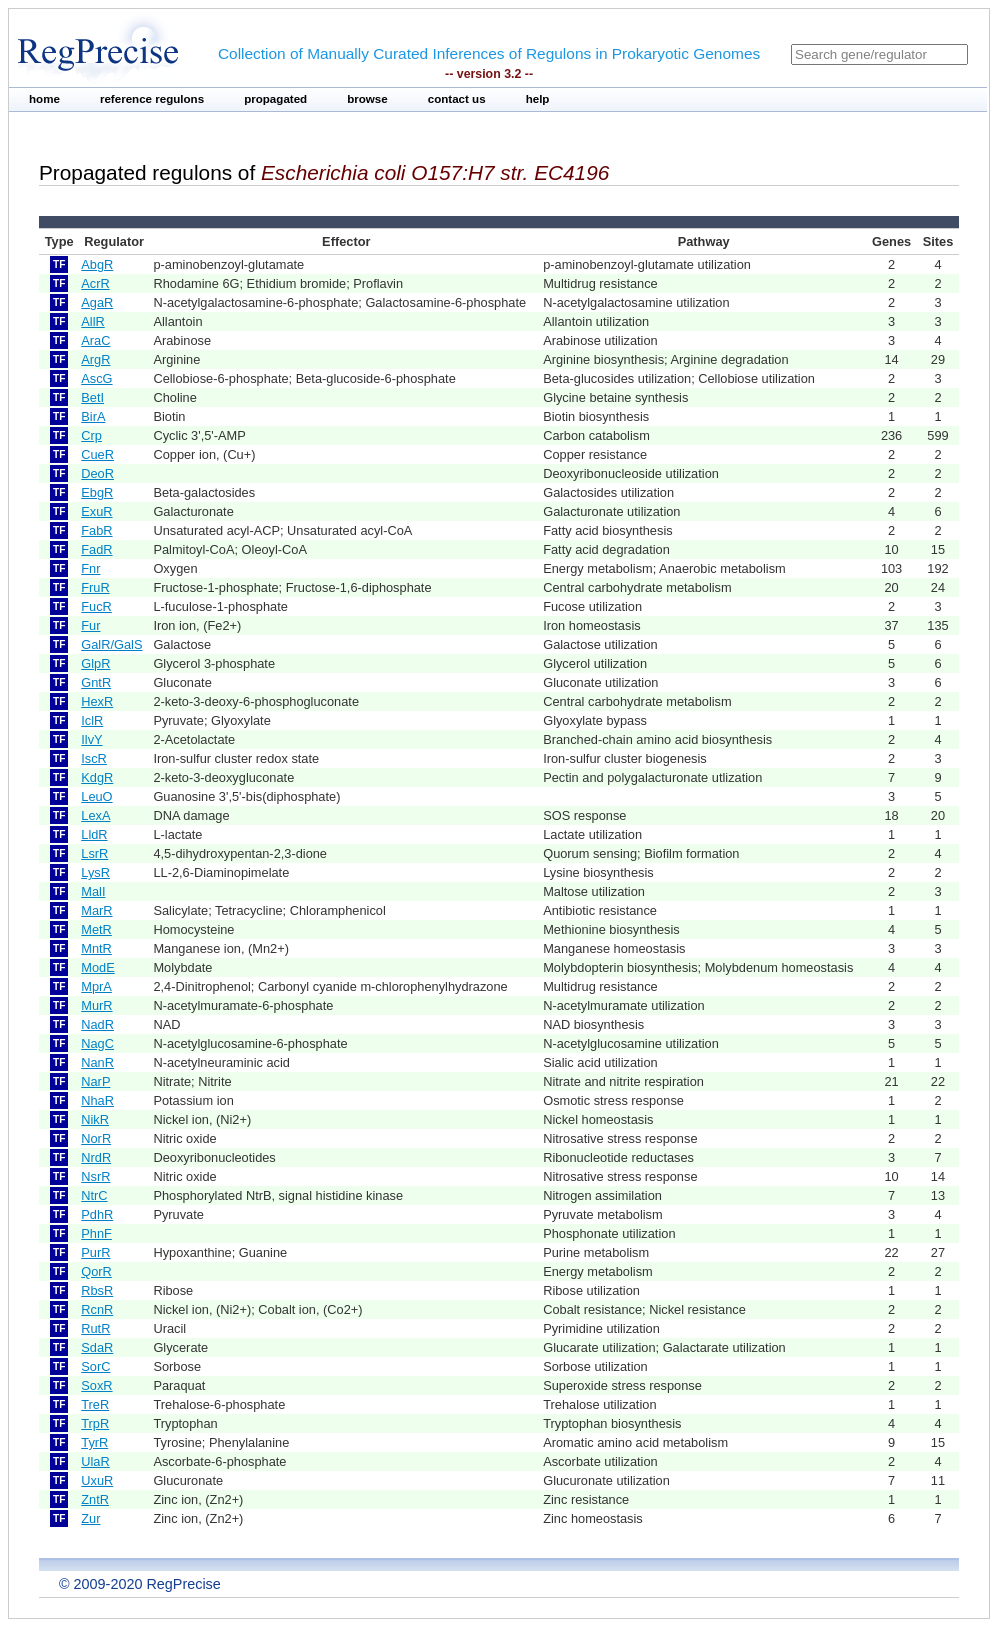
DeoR (97, 473)
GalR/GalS (111, 644)
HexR (97, 701)
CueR (97, 454)
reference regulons (152, 99)
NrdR (96, 1157)
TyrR (94, 1442)
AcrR (95, 283)
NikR (95, 1119)
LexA (95, 815)
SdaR (97, 1347)
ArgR (95, 359)
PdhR (97, 1214)
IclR (92, 720)
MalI (93, 891)
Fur (90, 625)
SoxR (96, 1385)
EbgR (97, 492)
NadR (97, 1024)
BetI (92, 397)
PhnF (96, 1233)
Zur (90, 1518)
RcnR (97, 1309)
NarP (95, 1081)
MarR (96, 910)
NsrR (95, 1176)
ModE (97, 967)
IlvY (91, 739)
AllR (92, 321)
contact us (457, 99)
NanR (97, 1062)
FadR (96, 549)
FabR (96, 530)
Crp (91, 435)
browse (367, 99)
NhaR (97, 1100)
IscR (94, 758)
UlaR (95, 1461)
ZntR (95, 1499)
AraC (95, 340)
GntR (96, 682)
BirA (93, 416)
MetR (96, 929)
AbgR (97, 264)
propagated (275, 99)
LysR (95, 872)
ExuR (96, 511)
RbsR (97, 1290)
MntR (96, 948)
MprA (96, 986)
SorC (95, 1366)
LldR (94, 834)
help (538, 99)
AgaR (97, 302)
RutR (95, 1328)
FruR (95, 587)
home (44, 99)
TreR (95, 1404)
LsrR (94, 853)
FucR (96, 606)
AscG (96, 378)
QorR (96, 1271)
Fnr (90, 568)
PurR (95, 1252)
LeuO (96, 796)
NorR (96, 1138)
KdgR (97, 777)
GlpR (95, 663)
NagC (97, 1043)
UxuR (97, 1480)
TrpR (95, 1423)
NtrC (94, 1195)
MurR (96, 1005)
